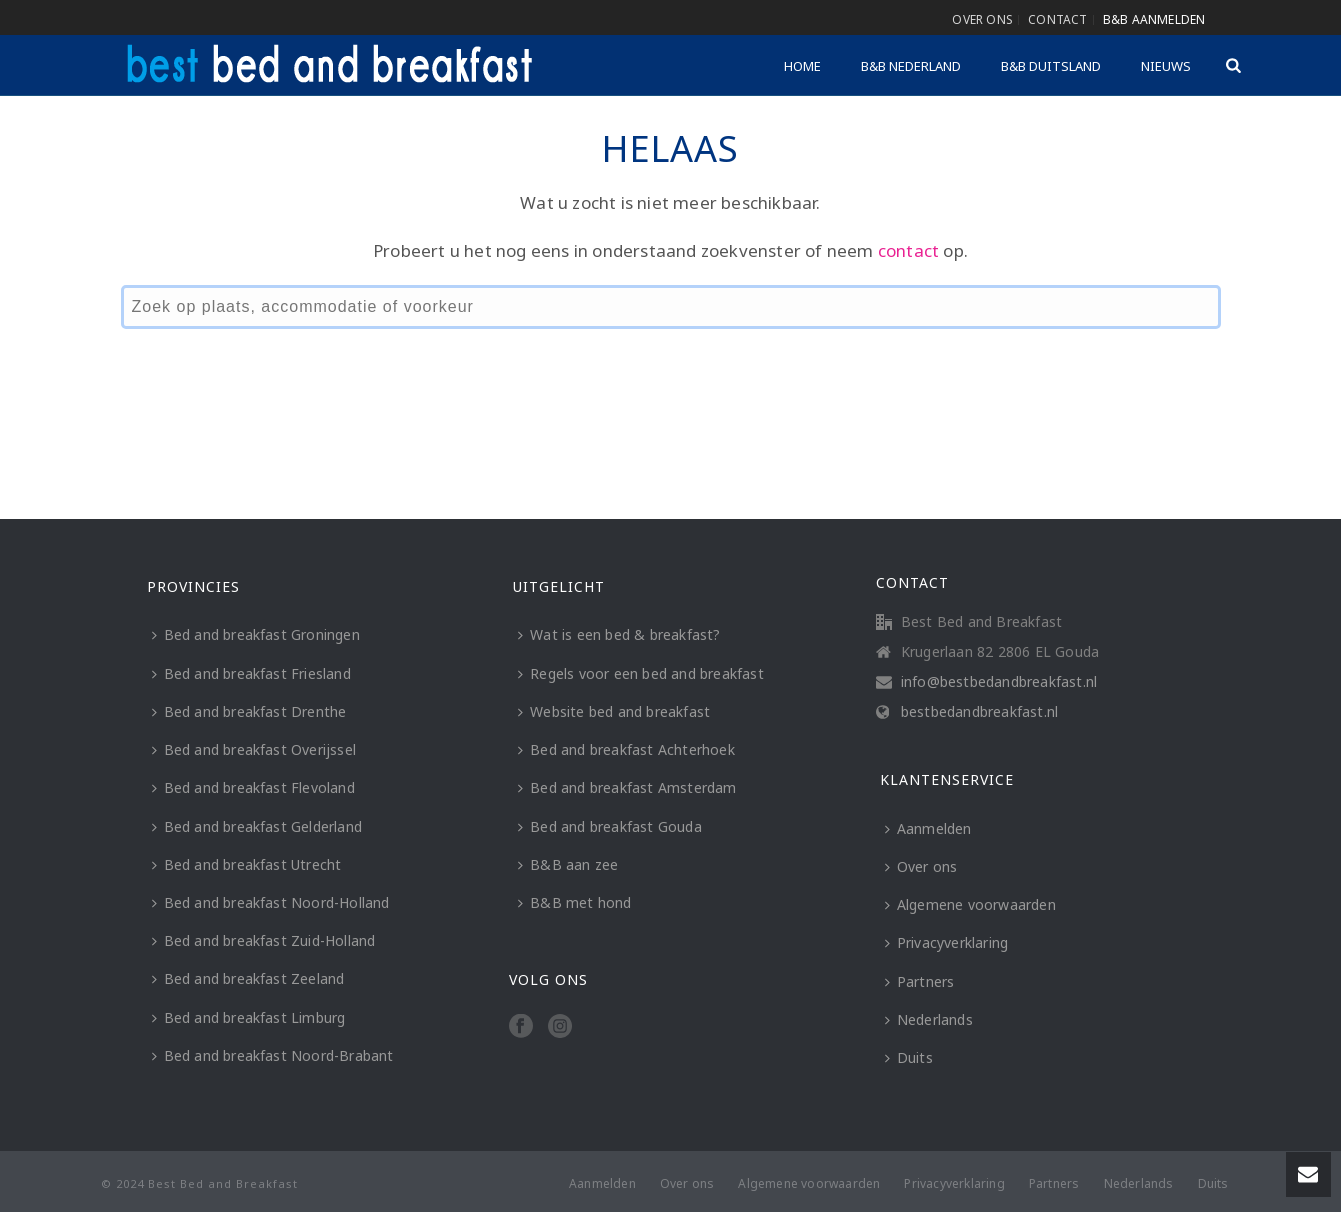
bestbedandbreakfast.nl (979, 712)
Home (802, 66)
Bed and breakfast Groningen (256, 634)
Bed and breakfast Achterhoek (626, 749)
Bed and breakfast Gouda (610, 826)
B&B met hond (574, 902)
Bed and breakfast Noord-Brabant (273, 1055)
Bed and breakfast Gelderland (257, 826)
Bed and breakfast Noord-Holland (271, 902)
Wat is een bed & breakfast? (619, 634)
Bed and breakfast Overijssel (254, 749)
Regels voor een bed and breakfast (641, 673)
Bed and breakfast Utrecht (247, 864)
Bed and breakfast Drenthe (249, 711)
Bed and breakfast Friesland (251, 673)
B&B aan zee (568, 864)
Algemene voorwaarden (970, 904)
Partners (920, 981)
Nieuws (1166, 66)
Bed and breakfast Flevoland (253, 787)
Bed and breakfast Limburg (249, 1017)
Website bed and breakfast (614, 711)
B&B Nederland (911, 66)
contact (908, 250)
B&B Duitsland (1051, 66)
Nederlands (929, 1019)
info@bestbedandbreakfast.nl (999, 682)
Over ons (921, 866)
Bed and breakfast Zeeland (248, 978)
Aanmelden (928, 828)
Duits (909, 1057)
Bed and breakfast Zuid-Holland (264, 940)
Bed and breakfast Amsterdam (627, 787)
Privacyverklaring (946, 942)
